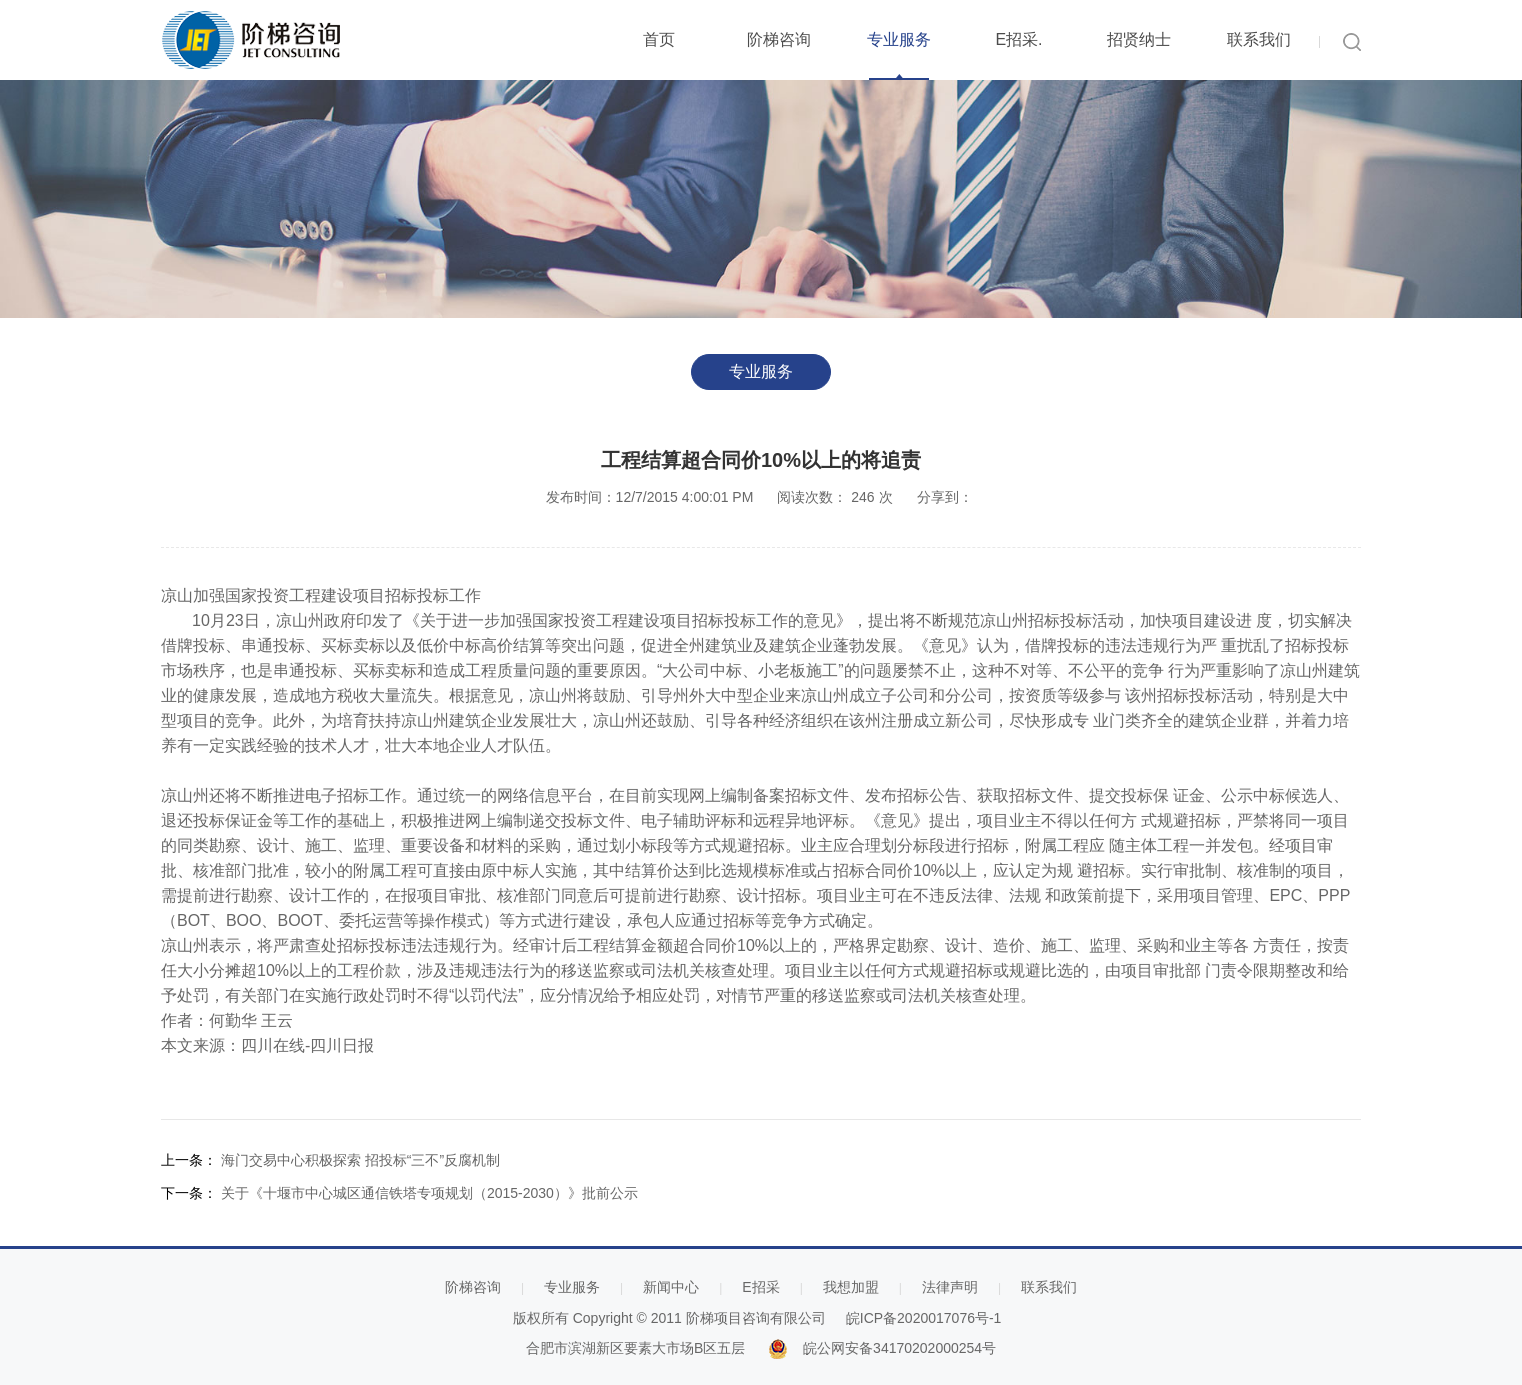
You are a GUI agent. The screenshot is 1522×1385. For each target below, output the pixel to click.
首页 (659, 39)
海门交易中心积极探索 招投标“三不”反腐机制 (360, 1160)
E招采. (1018, 39)
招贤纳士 (1139, 39)
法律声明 (950, 1287)
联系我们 (1259, 39)
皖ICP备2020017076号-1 (924, 1318)
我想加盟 (851, 1287)
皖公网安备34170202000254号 (899, 1348)
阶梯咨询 (779, 39)
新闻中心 (671, 1287)
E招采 (760, 1287)
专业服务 (899, 39)
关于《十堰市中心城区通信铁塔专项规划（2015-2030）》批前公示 (429, 1193)
